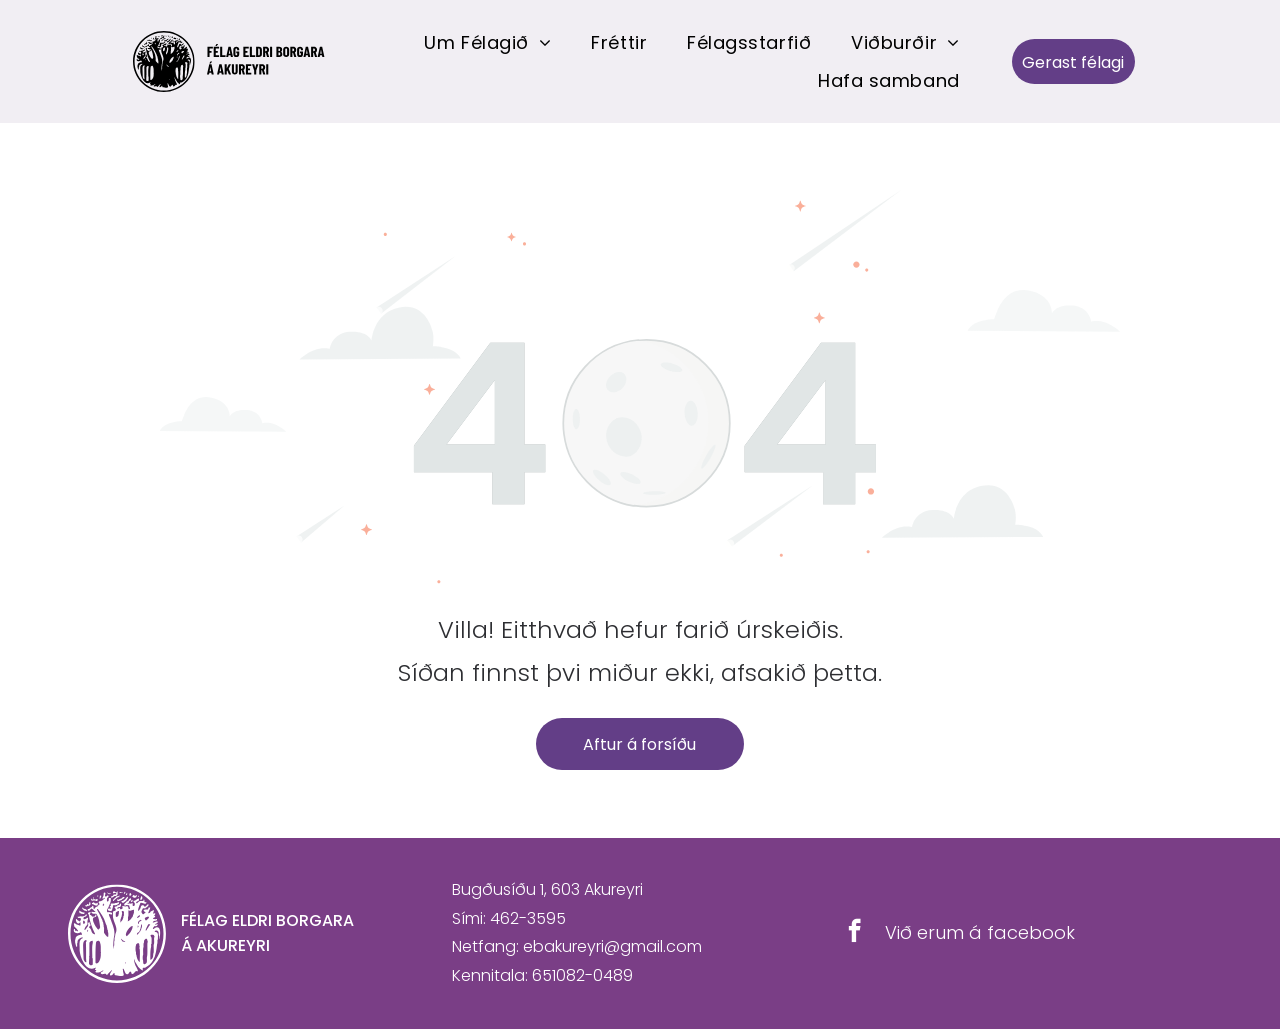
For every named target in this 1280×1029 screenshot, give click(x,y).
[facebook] (854, 933)
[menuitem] (487, 42)
